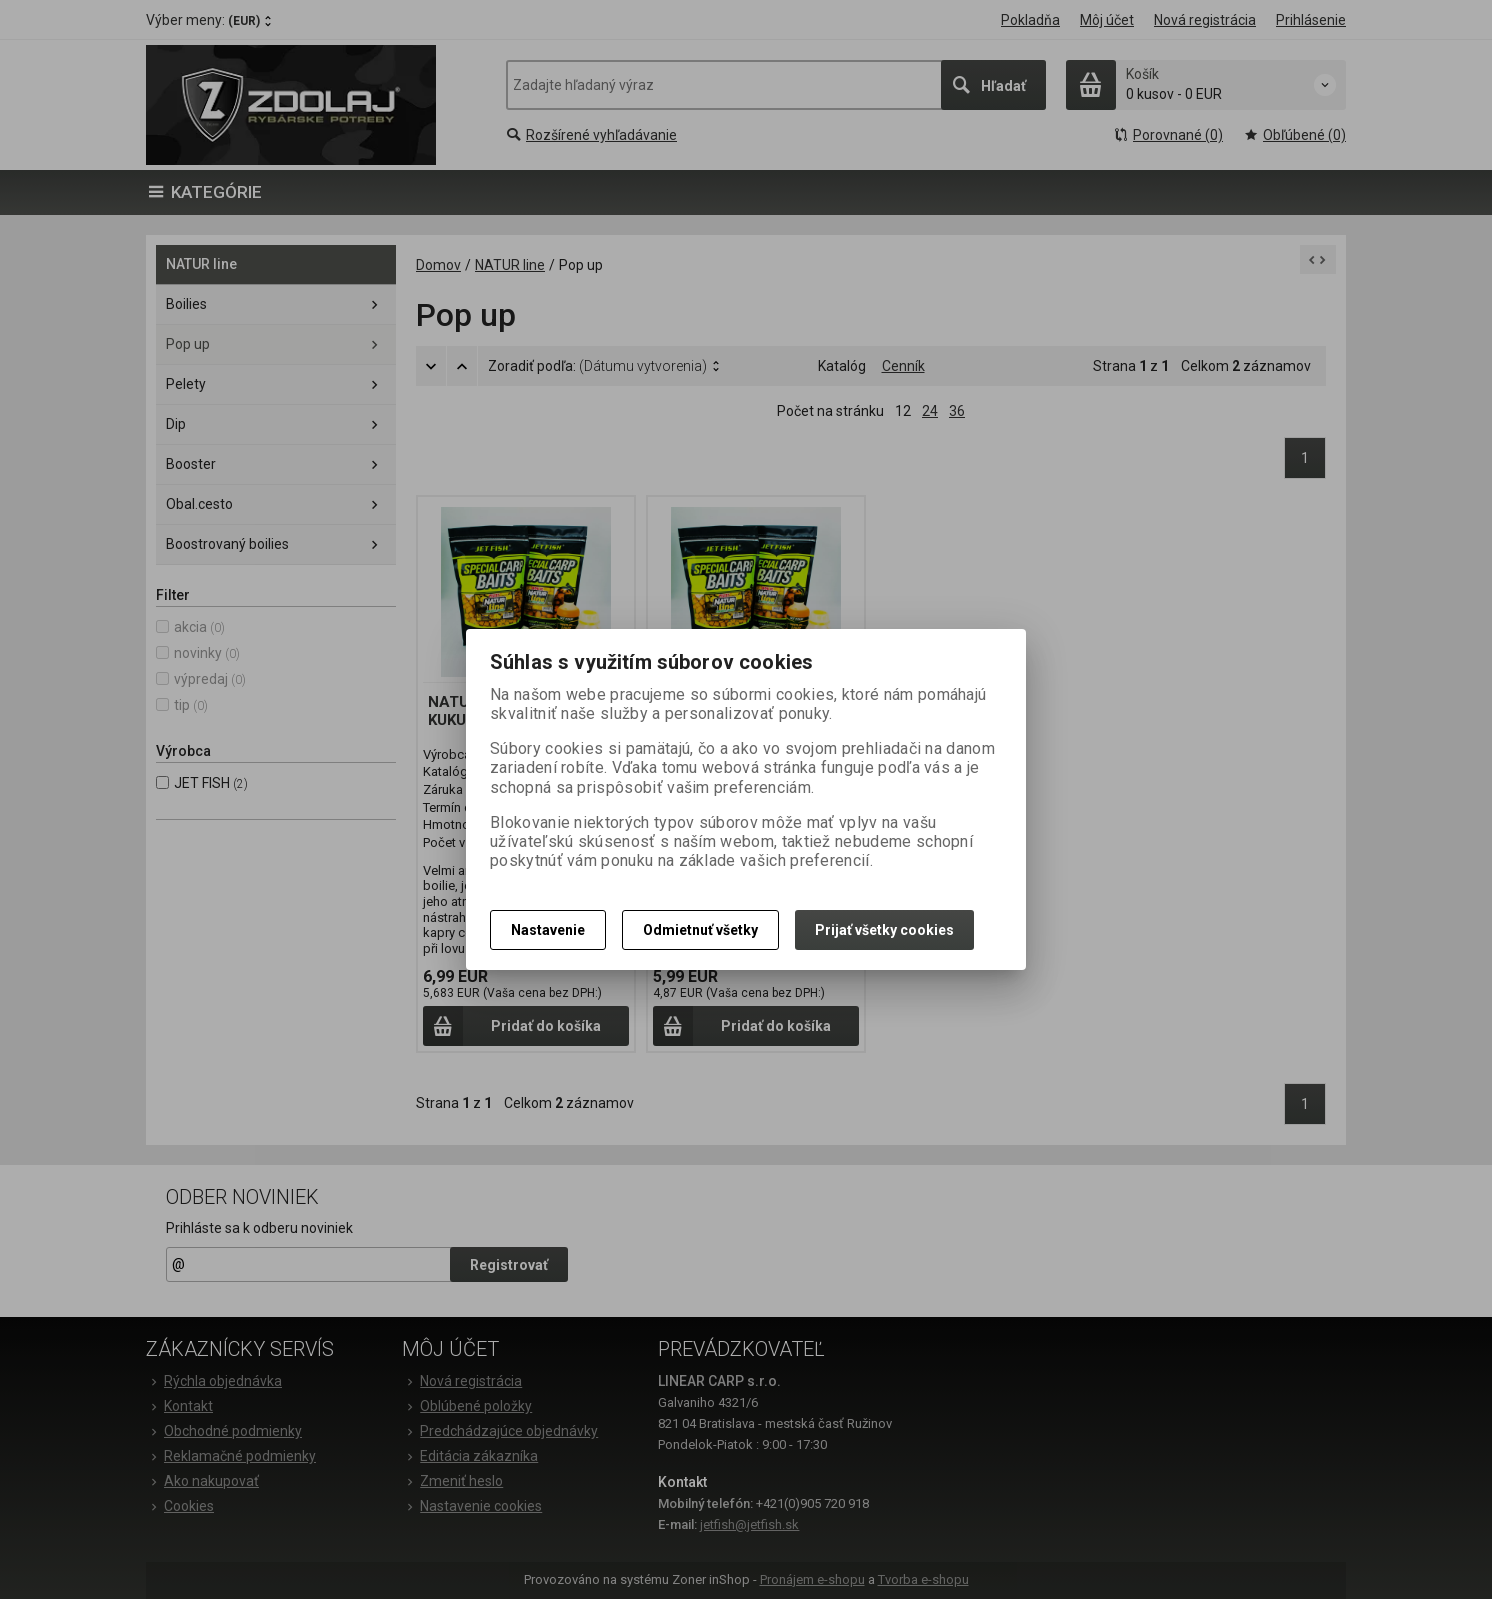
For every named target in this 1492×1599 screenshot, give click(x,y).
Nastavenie (548, 930)
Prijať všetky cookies (884, 930)
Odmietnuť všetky (700, 930)
